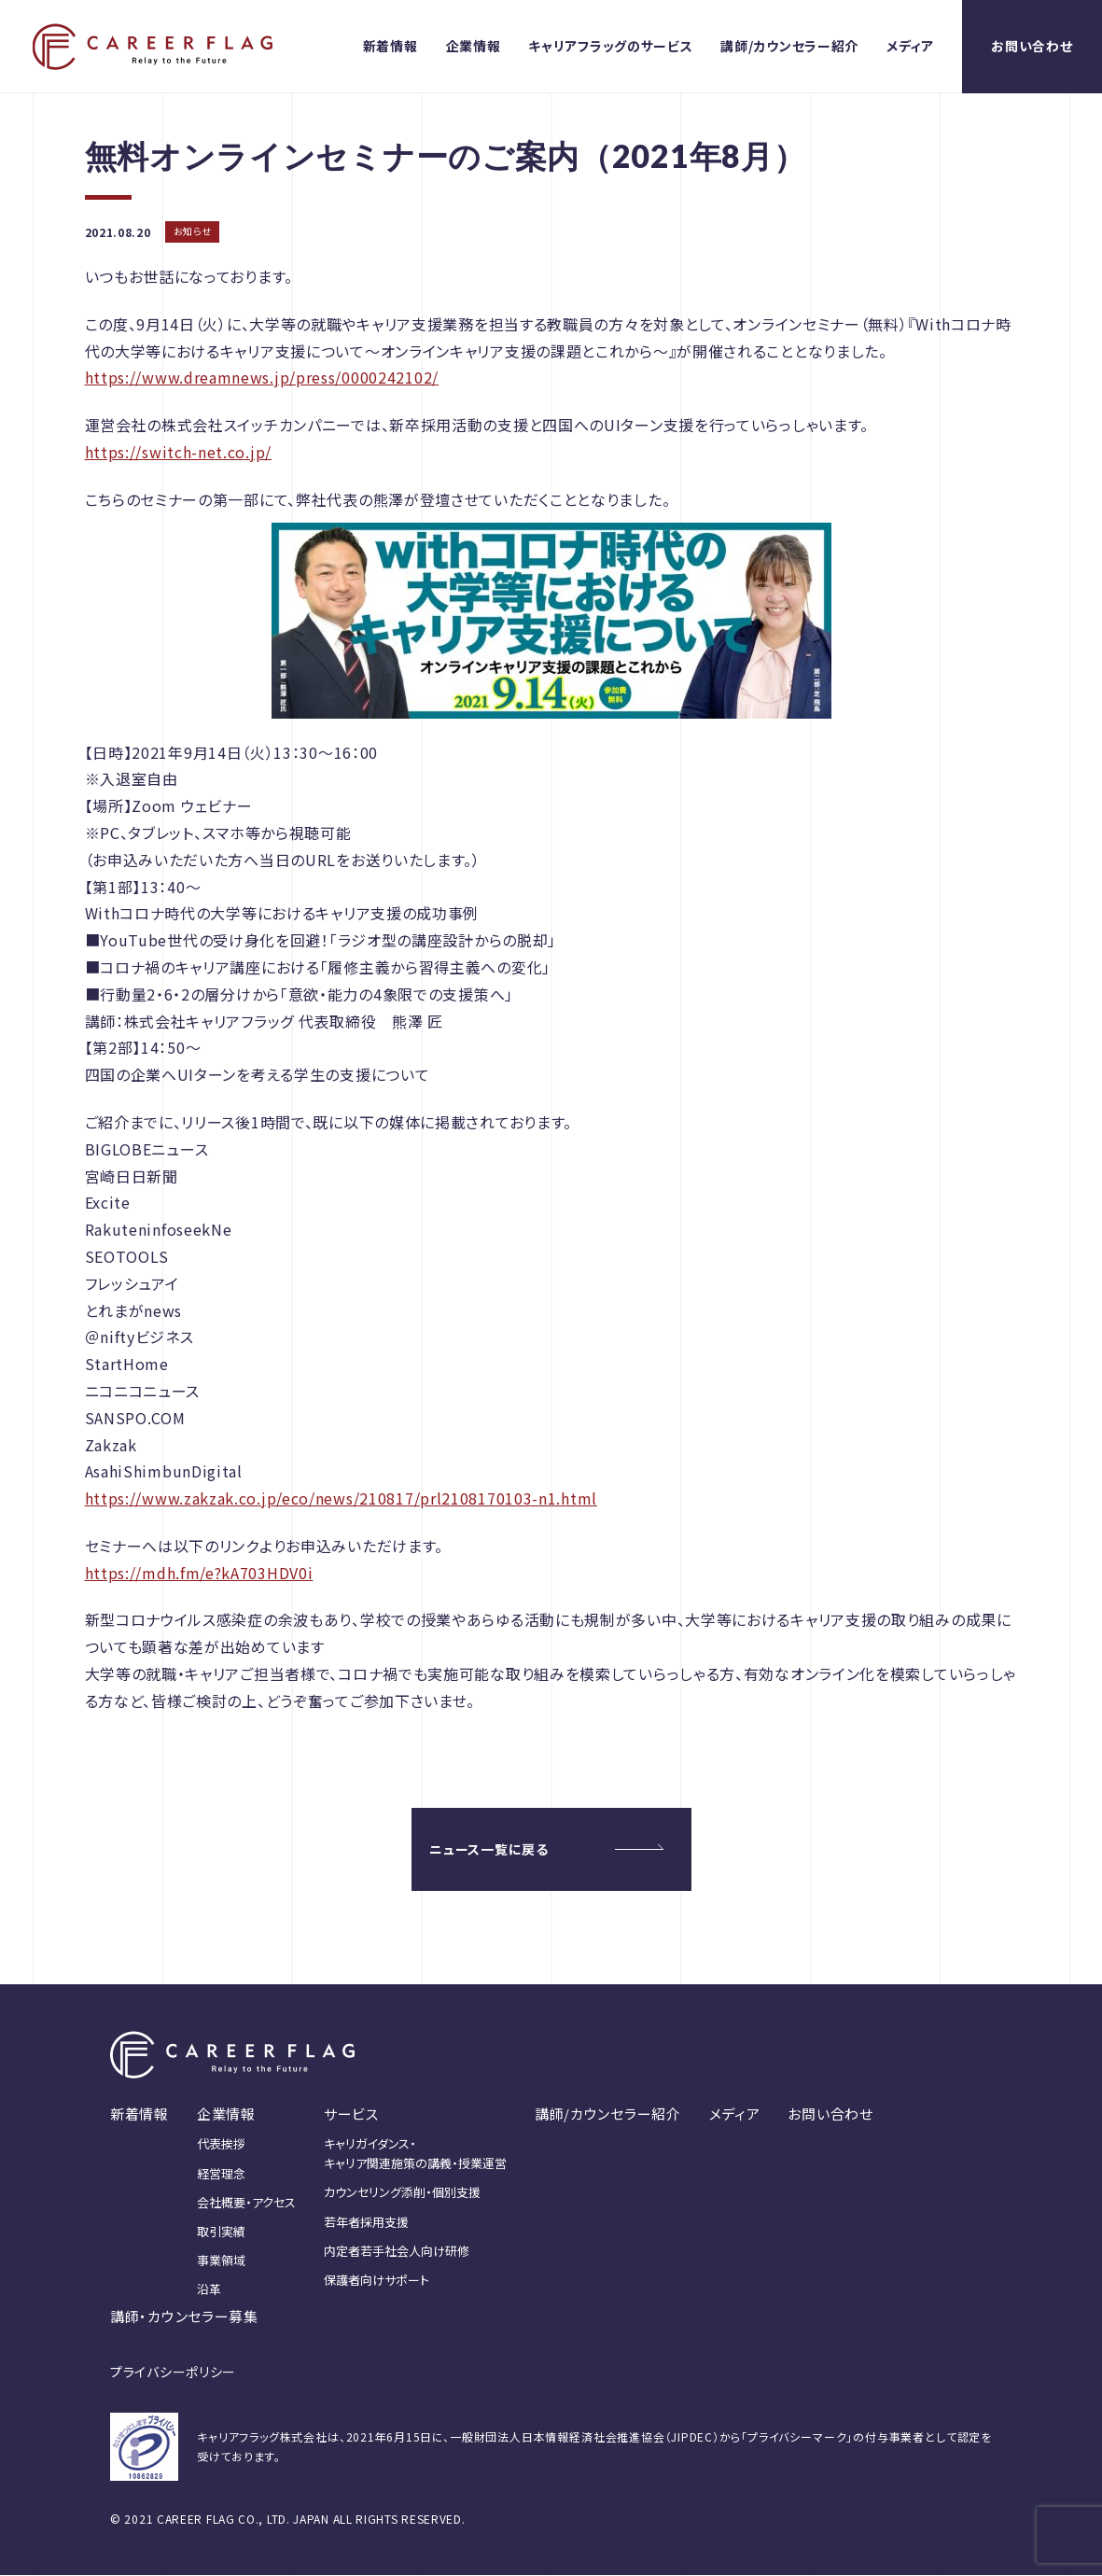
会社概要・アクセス (246, 2202)
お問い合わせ (1031, 45)
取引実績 (221, 2231)
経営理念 (221, 2173)
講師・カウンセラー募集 (184, 2317)
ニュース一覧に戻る (489, 1849)
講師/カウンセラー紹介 (789, 45)
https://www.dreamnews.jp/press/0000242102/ (262, 377)
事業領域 (221, 2260)
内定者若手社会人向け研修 (396, 2251)
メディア (910, 45)
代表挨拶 (221, 2144)
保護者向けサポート (376, 2280)
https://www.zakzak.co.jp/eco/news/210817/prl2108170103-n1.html (341, 1498)
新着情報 (390, 45)
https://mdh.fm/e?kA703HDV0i (199, 1572)
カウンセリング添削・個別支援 (402, 2193)
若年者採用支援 (366, 2222)
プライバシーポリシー (173, 2372)
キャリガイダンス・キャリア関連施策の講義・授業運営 (415, 2154)
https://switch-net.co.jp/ (178, 452)
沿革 (209, 2290)
